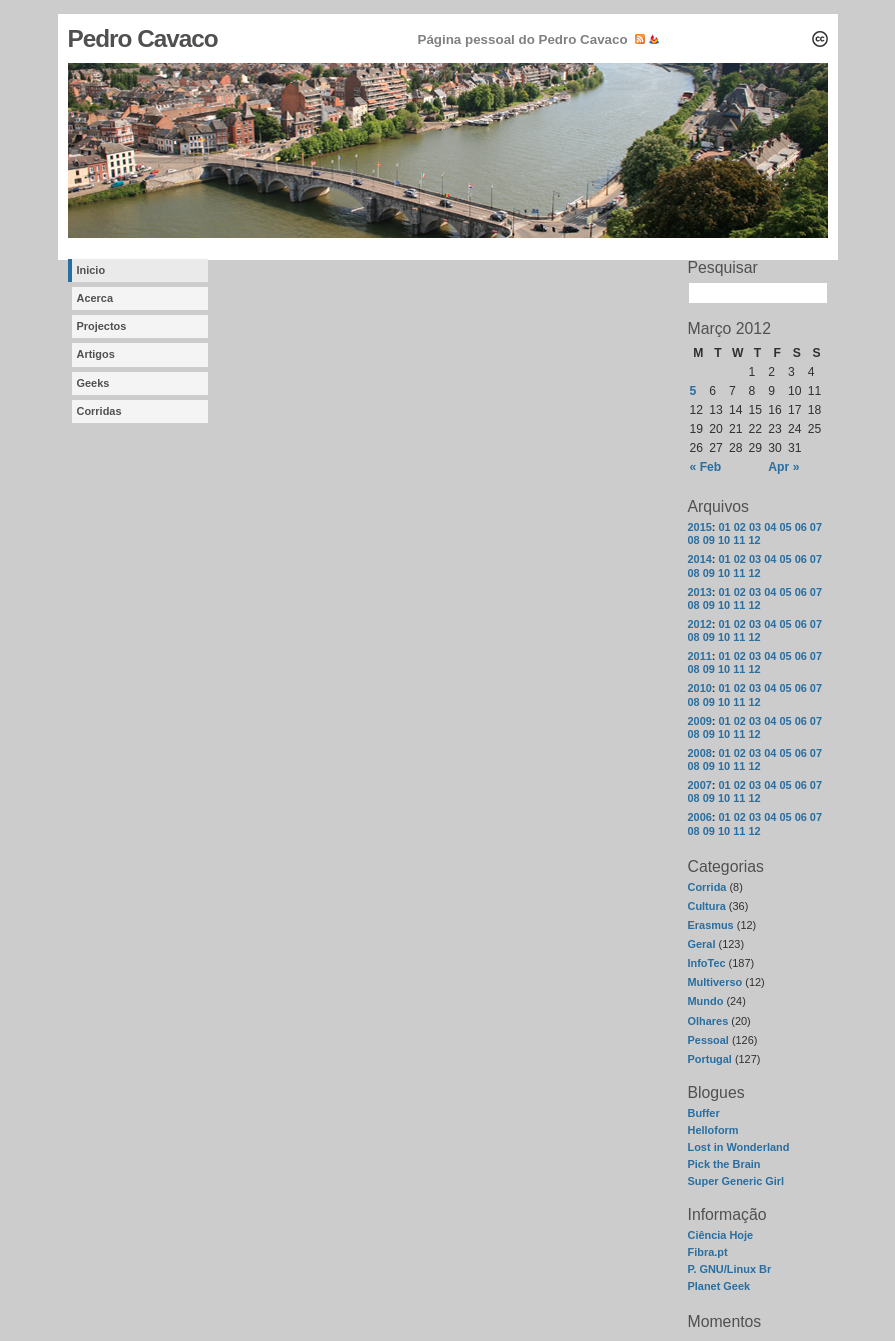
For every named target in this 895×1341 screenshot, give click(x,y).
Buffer (704, 1113)
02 (740, 527)
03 (755, 527)
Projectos (102, 326)
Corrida (707, 887)
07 (816, 527)
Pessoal (708, 1040)
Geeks (93, 383)
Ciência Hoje (721, 1235)
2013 (700, 592)
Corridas (99, 411)
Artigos (96, 354)
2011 (700, 656)
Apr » (783, 467)
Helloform (713, 1130)
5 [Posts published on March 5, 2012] (693, 391)
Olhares (708, 1021)
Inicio (91, 270)
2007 (700, 785)
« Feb (706, 467)
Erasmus (711, 925)
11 (739, 540)
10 (724, 540)
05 (785, 527)
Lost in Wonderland (739, 1147)
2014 (700, 559)
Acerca (95, 298)
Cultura (707, 906)
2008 (700, 753)
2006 (700, 817)
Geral (702, 944)
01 (725, 527)
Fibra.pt (708, 1252)
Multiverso (715, 982)
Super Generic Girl (736, 1181)
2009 (700, 721)
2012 (700, 624)
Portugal (710, 1059)
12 (754, 540)
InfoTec (707, 963)
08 (694, 540)
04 (770, 527)
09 (709, 540)
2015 (700, 527)
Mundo (706, 1001)
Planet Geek (719, 1286)
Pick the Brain (724, 1164)
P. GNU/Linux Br (730, 1269)
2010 (700, 688)
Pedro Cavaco (143, 38)
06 (801, 527)
